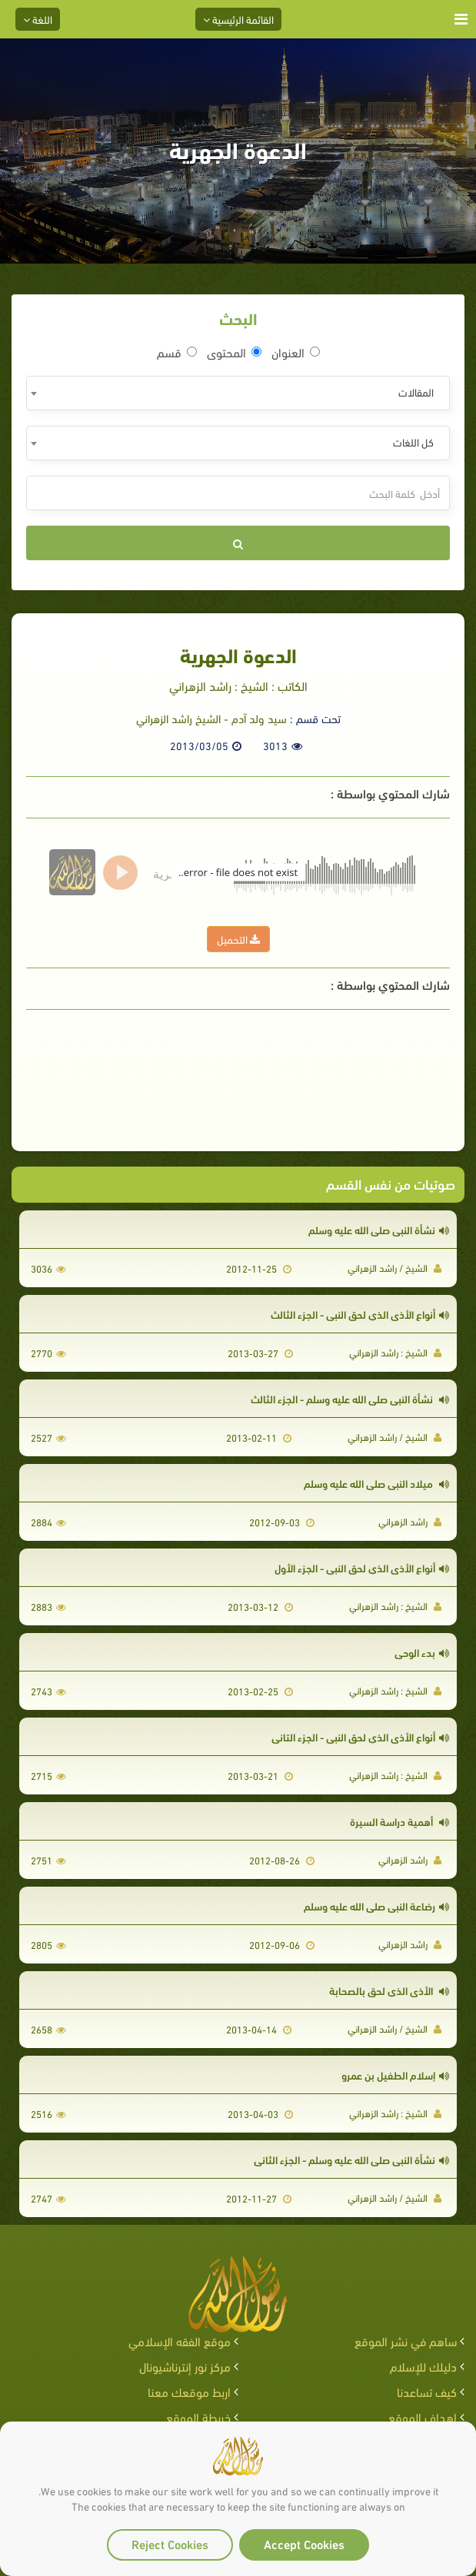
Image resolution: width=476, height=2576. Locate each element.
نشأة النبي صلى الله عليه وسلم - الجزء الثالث (350, 1398)
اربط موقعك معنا (189, 2391)
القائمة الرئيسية (238, 19)
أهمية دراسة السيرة (399, 1821)
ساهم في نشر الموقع (406, 2340)
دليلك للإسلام (423, 2366)
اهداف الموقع (422, 2416)
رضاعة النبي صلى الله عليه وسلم (376, 1905)
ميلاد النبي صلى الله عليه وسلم (376, 1483)
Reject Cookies (169, 2543)
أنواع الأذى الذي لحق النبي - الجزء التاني (360, 1736)
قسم (177, 352)
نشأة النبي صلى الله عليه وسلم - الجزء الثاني (351, 2159)
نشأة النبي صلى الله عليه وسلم (378, 1229)
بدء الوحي (421, 1652)
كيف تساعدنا (427, 2391)
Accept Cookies (304, 2543)
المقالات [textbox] (416, 391)
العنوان (295, 352)
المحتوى (234, 352)
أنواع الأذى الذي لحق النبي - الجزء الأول (362, 1567)
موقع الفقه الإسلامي (179, 2340)
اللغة (37, 19)
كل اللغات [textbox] (413, 441)
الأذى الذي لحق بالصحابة (389, 1990)
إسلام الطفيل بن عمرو (395, 2074)
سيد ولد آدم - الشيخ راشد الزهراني (211, 717)
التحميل (238, 939)
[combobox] (238, 393)
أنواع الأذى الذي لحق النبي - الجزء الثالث (360, 1314)
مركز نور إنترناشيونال (185, 2366)
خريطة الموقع (198, 2416)
